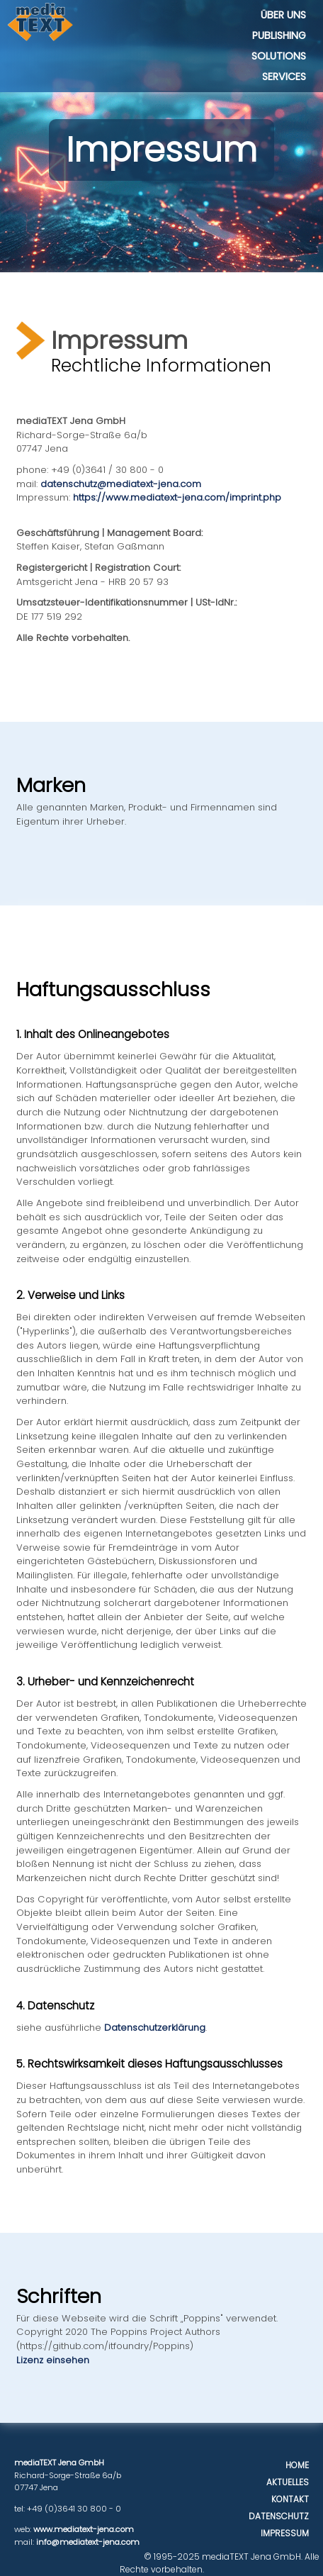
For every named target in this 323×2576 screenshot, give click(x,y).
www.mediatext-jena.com (83, 2529)
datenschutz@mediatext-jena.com (120, 484)
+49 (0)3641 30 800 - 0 (74, 2508)
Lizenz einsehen (52, 2360)
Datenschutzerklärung (154, 2027)
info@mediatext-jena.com (88, 2542)
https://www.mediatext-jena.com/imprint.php (177, 497)
